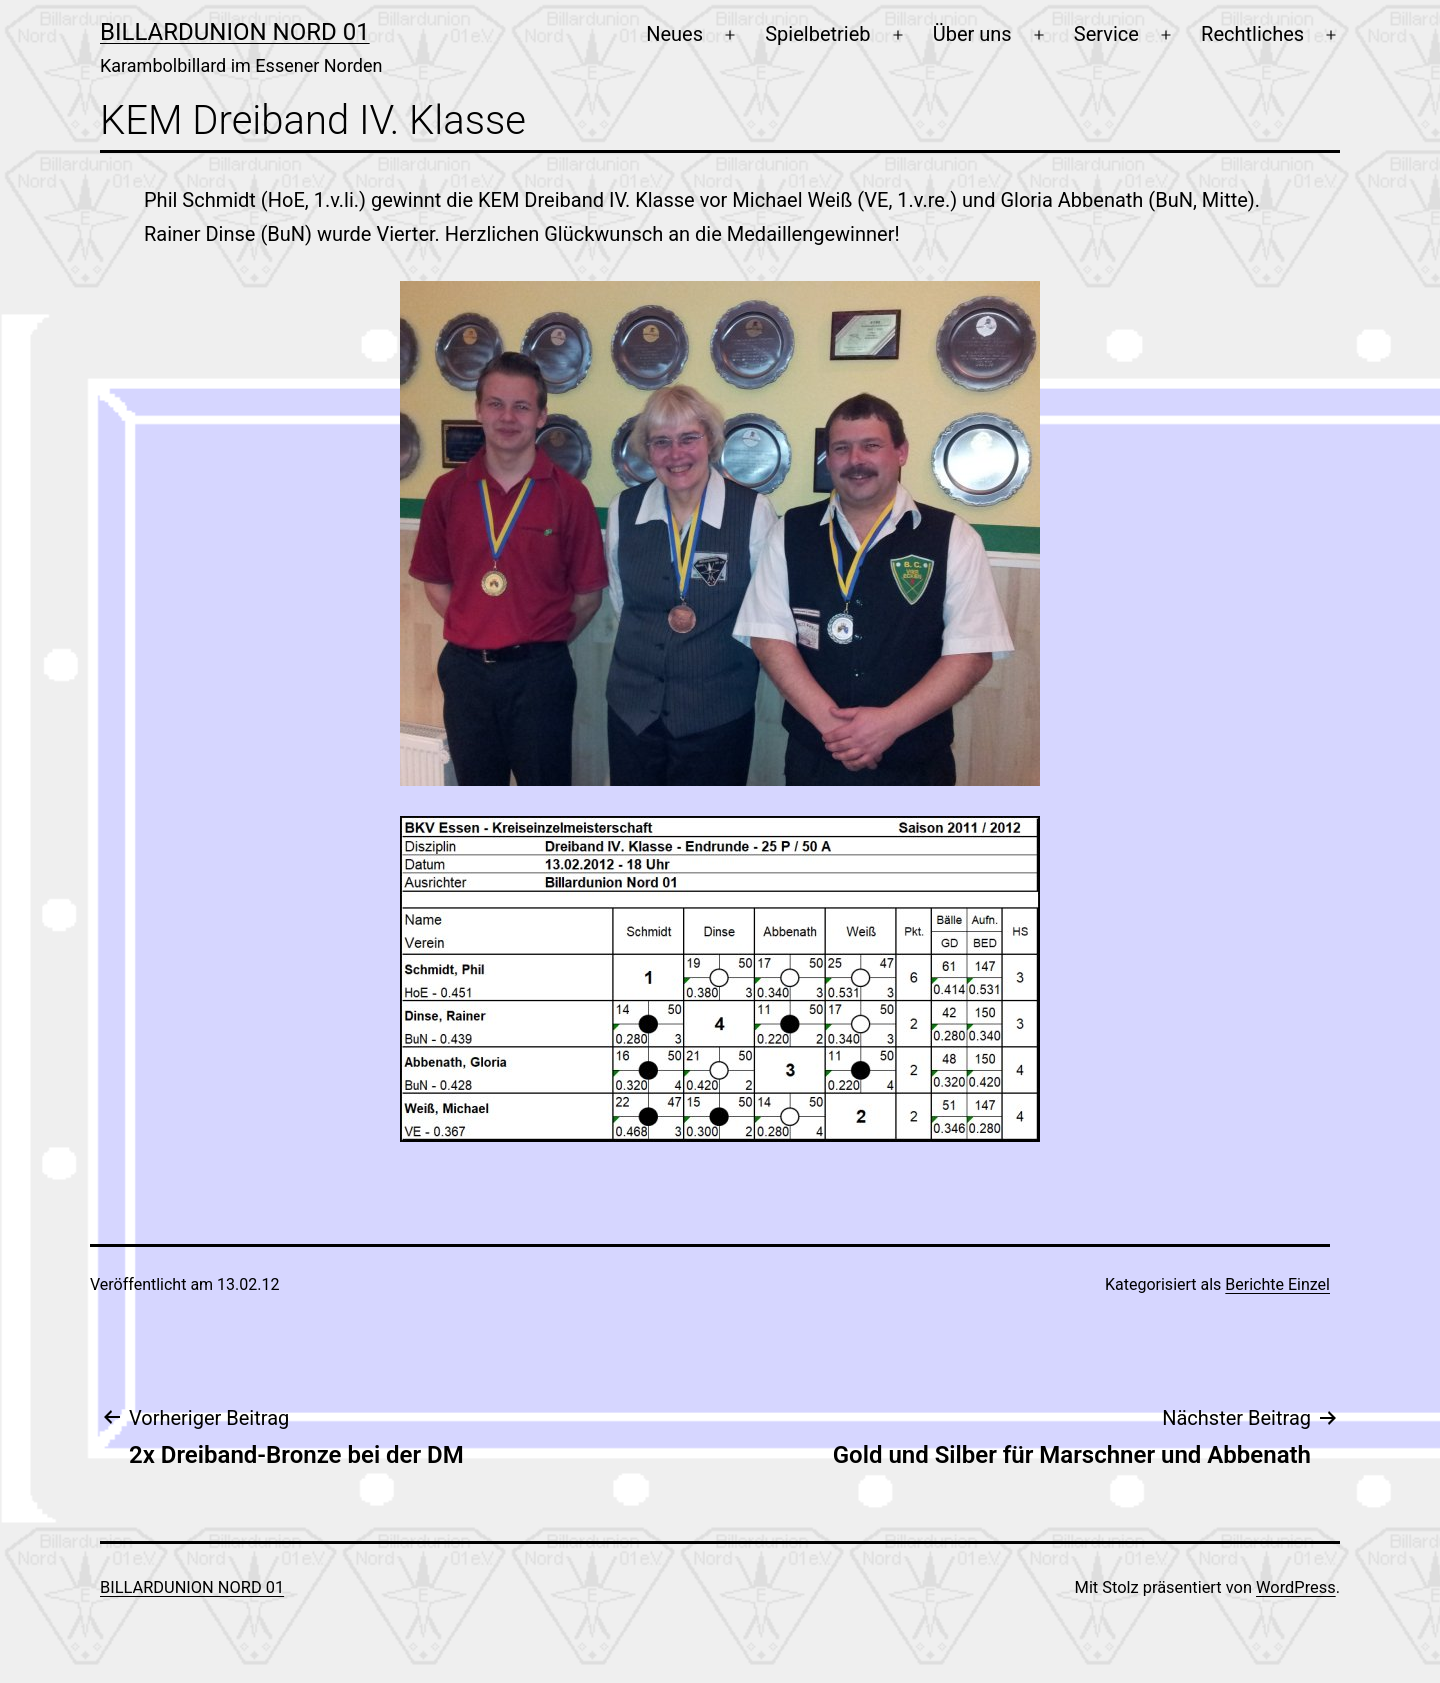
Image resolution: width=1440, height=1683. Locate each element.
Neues (674, 34)
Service (1106, 34)
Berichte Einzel (1277, 1284)
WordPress (1296, 1587)
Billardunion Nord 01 (235, 32)
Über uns (972, 34)
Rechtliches (1252, 34)
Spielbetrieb (817, 34)
